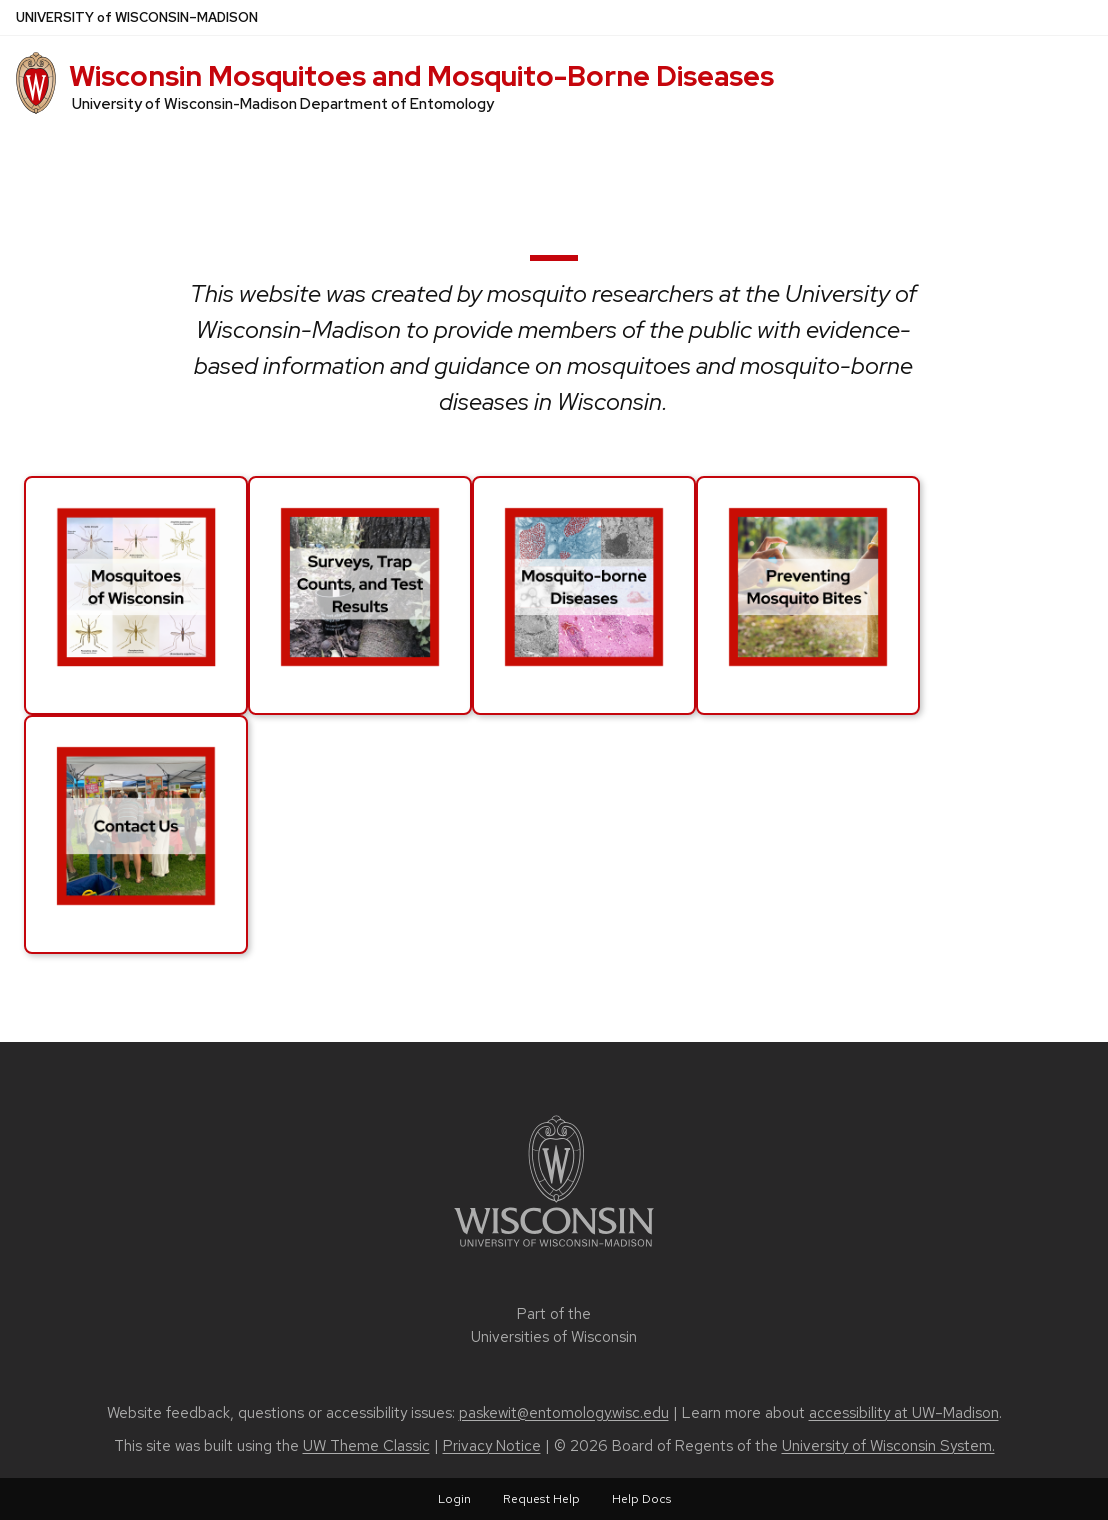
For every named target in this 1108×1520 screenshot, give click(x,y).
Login (454, 1499)
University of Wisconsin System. (888, 1446)
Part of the (554, 1325)
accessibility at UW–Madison (904, 1413)
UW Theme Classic (366, 1446)
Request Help (541, 1499)
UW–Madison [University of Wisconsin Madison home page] (137, 17)
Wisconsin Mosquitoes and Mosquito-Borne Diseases (421, 76)
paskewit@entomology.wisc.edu (564, 1413)
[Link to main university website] (554, 1250)
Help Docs (641, 1499)
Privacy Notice (492, 1446)
